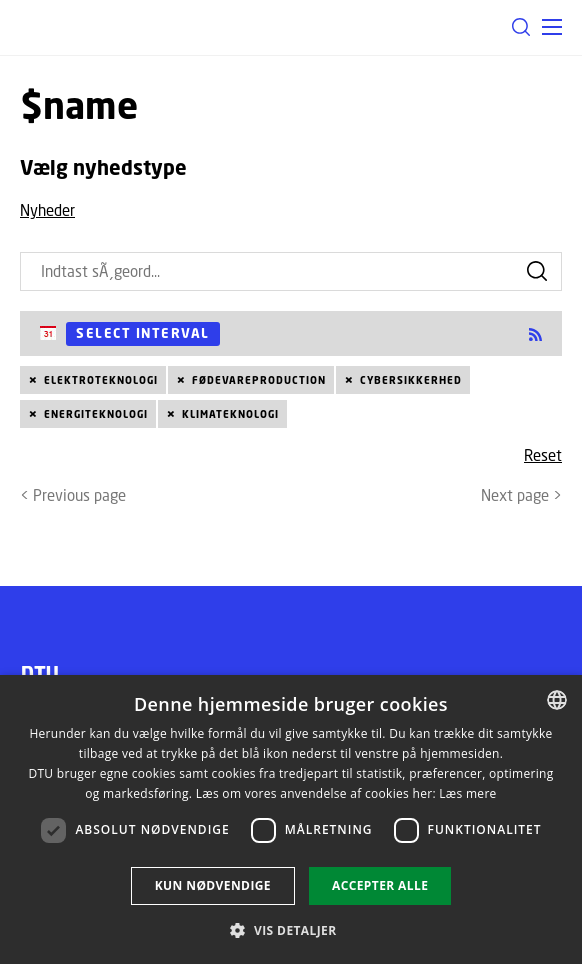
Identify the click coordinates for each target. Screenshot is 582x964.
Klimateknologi (230, 414)
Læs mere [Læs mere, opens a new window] (467, 793)
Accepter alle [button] (380, 885)
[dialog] (291, 819)
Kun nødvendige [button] (213, 885)
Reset (543, 455)
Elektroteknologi (101, 380)
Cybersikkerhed (411, 380)
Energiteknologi (96, 414)
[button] (552, 27)
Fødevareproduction (259, 380)
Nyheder (47, 210)
